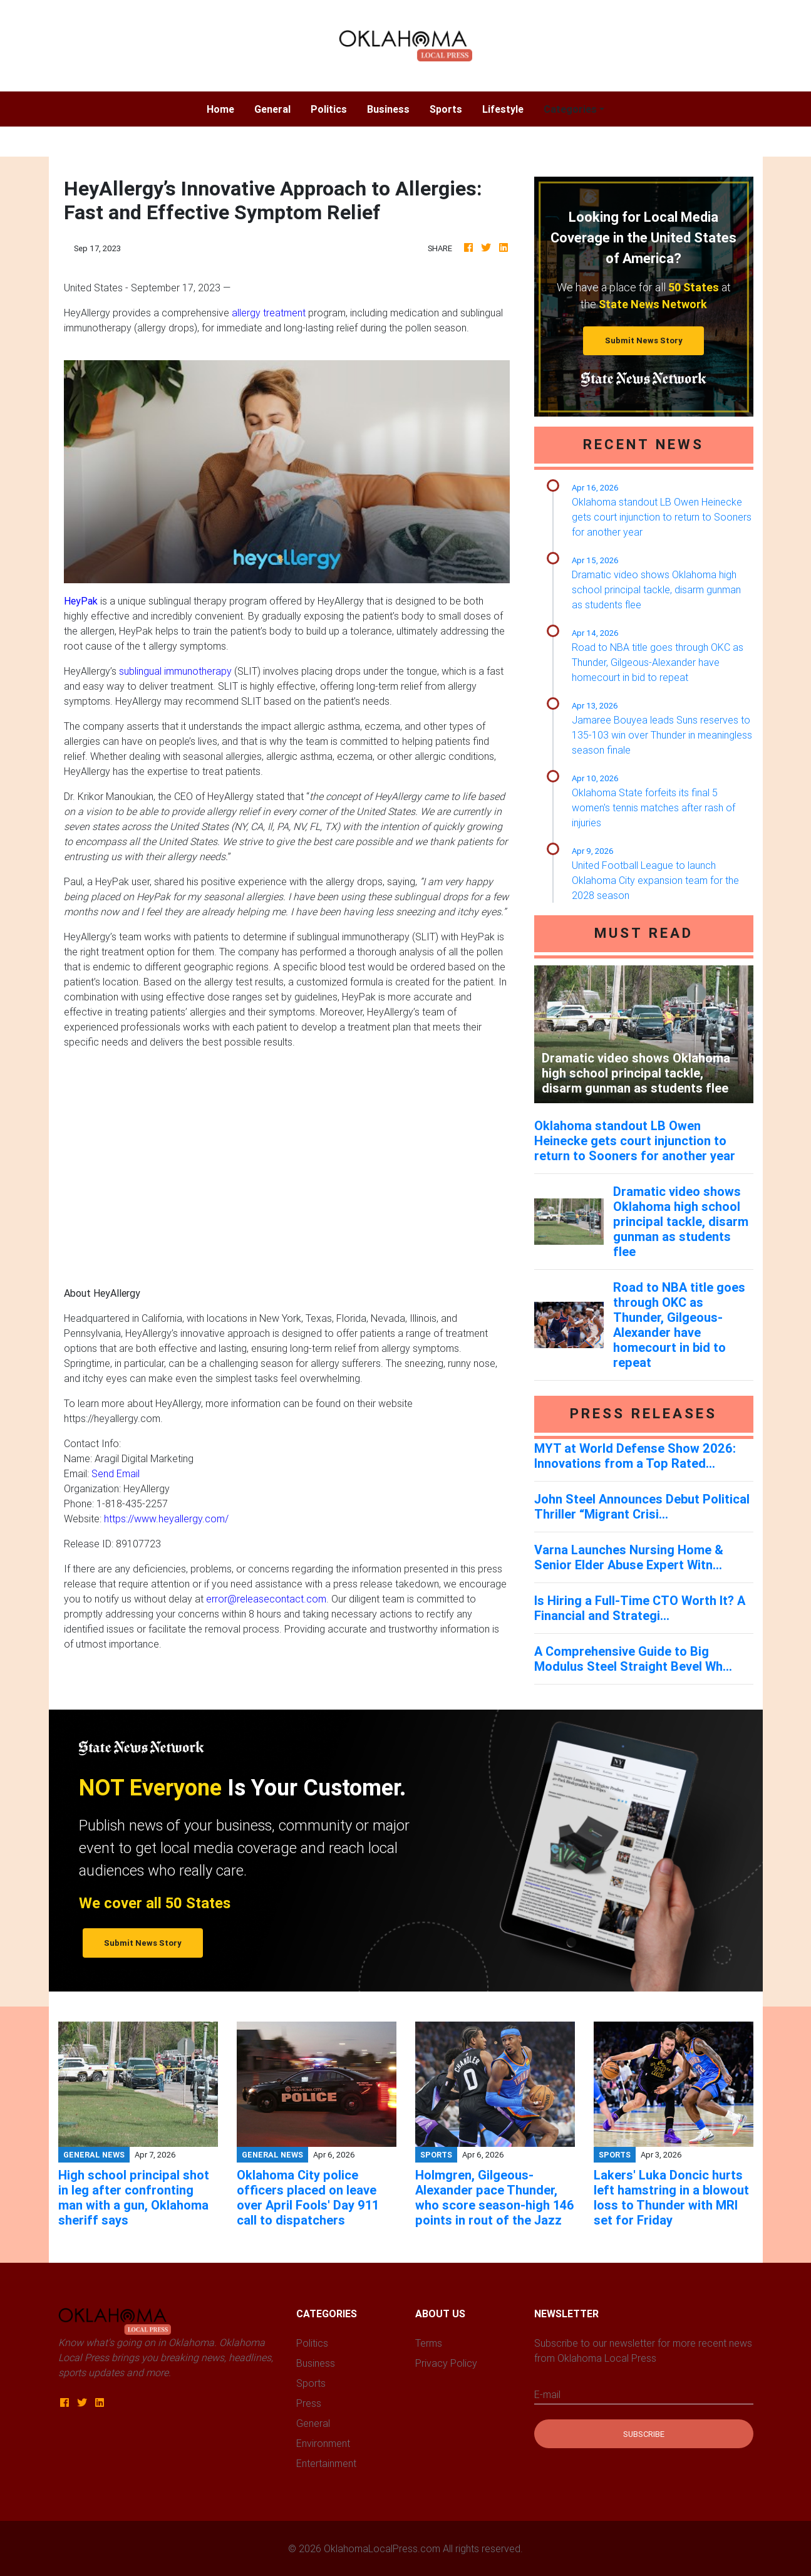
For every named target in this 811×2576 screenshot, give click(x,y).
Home (225, 108)
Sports (446, 109)
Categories (570, 109)
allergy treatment (269, 312)
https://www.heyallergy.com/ (166, 1518)
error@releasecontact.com (266, 1598)
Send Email (115, 1473)
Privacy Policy (446, 2363)
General (272, 109)
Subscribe (643, 2434)
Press (308, 2403)
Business (388, 109)
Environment (323, 2443)
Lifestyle (503, 109)
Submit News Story (644, 340)
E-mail (547, 2394)
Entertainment (326, 2463)
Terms (428, 2343)
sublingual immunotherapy (175, 671)
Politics (329, 109)
